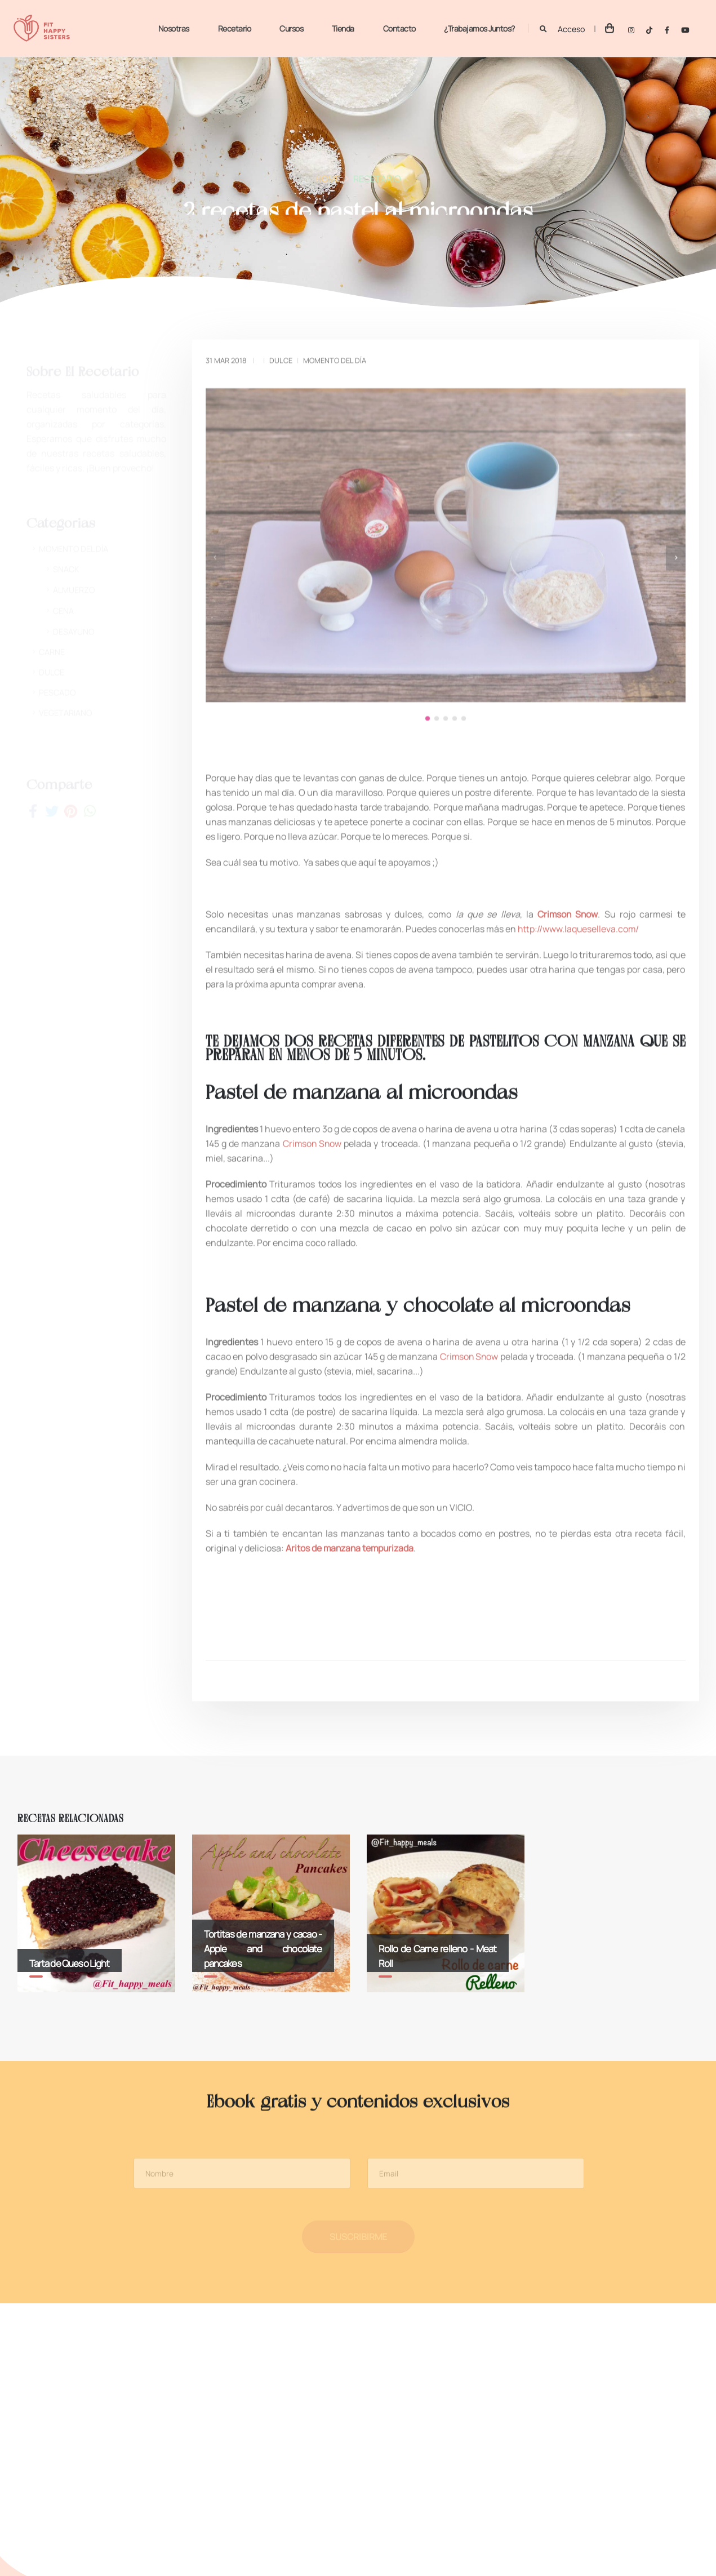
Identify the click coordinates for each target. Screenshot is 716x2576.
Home (327, 182)
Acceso (571, 29)
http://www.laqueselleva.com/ (579, 877)
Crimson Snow (312, 1092)
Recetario (233, 28)
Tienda (342, 28)
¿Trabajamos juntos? (478, 28)
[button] (427, 684)
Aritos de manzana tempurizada (351, 1496)
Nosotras (172, 28)
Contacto (398, 28)
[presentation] (215, 553)
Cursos (290, 28)
